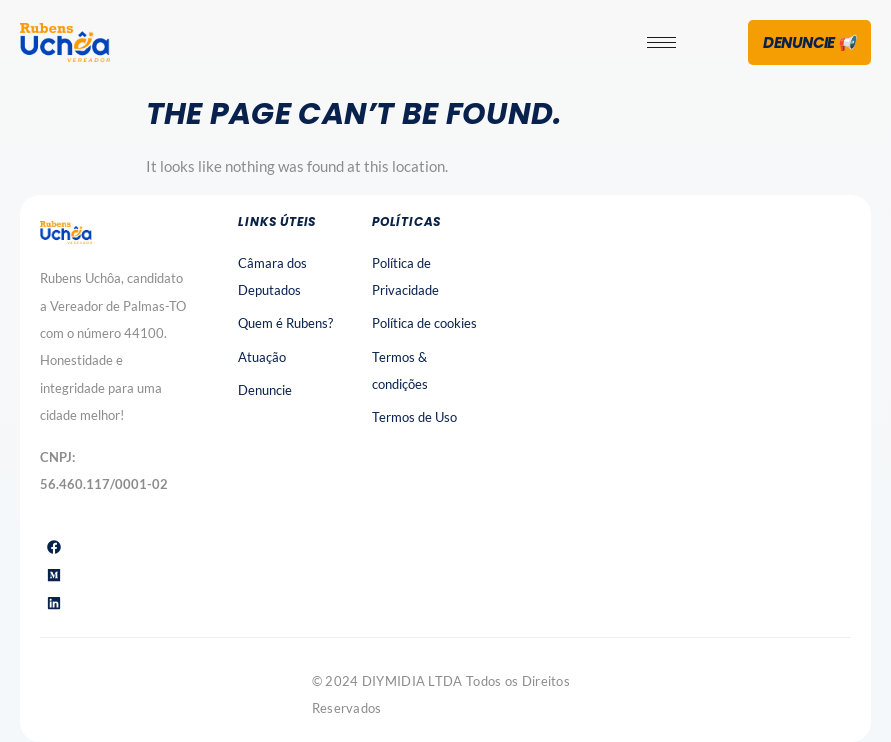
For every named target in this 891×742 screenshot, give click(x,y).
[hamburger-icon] (661, 42)
